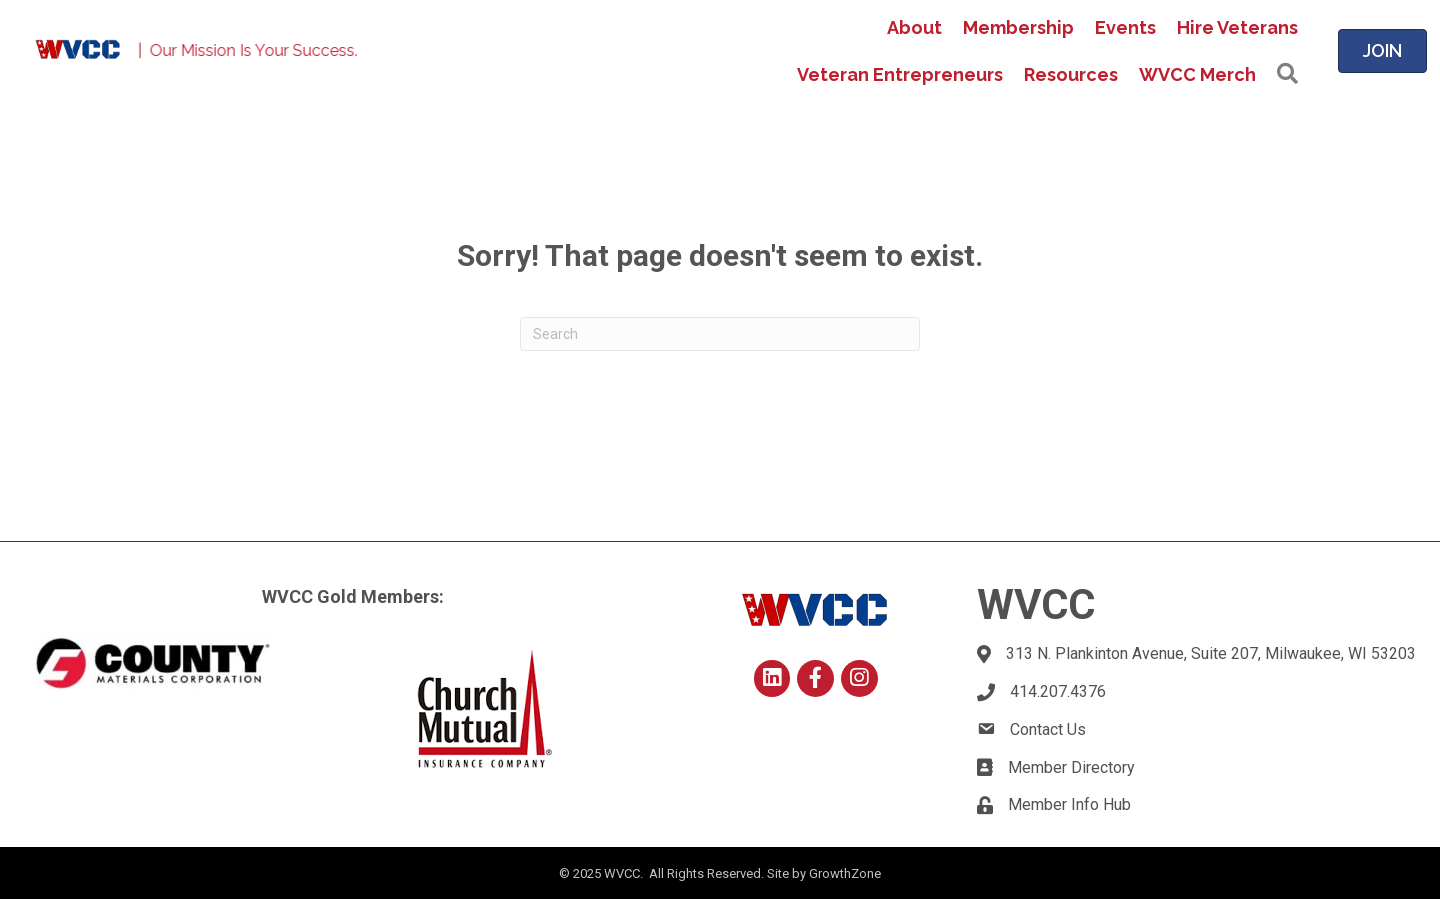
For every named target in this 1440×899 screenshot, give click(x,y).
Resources (1071, 74)
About (914, 27)
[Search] (720, 334)
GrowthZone (845, 873)
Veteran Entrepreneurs (900, 74)
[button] (1287, 74)
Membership (1018, 27)
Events (1125, 27)
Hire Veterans (1237, 27)
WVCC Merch (1197, 74)
